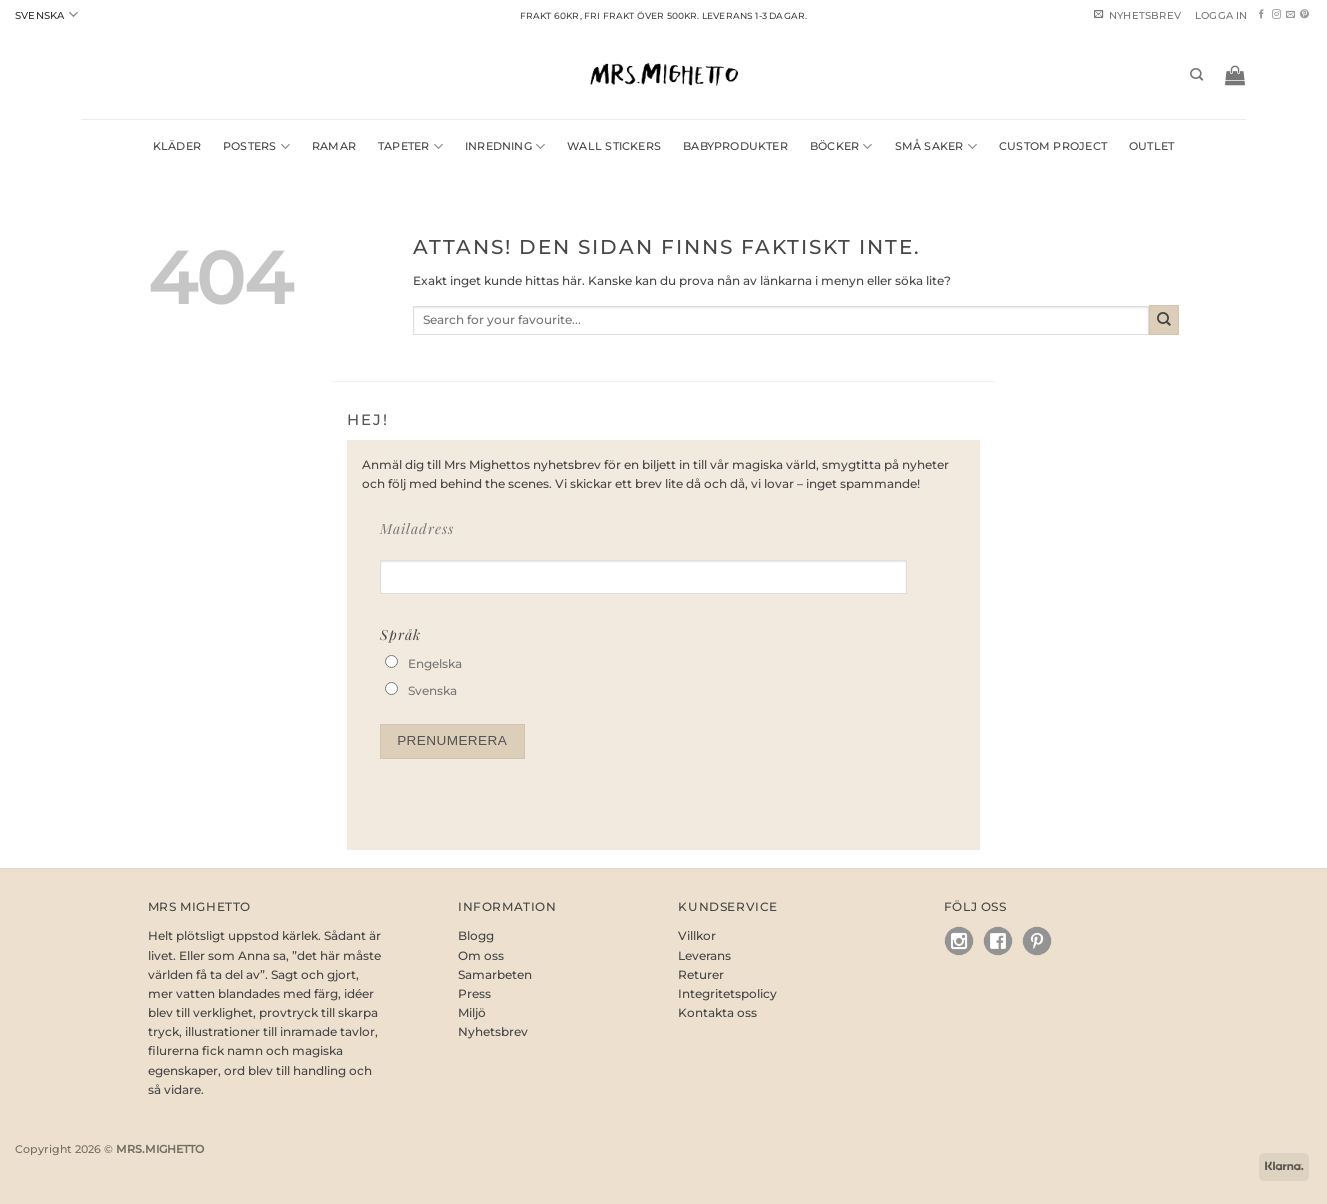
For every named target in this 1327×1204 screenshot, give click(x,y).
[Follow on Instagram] (1276, 15)
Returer (701, 974)
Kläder (177, 146)
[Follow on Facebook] (1261, 15)
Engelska (435, 663)
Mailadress (417, 528)
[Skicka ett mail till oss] (1290, 15)
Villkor (697, 935)
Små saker (936, 146)
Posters (256, 146)
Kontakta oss (717, 1012)
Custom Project (1053, 146)
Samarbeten (495, 974)
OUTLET (1151, 146)
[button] (1221, 15)
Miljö (472, 1012)
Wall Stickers (614, 146)
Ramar (334, 146)
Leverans (704, 955)
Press (474, 993)
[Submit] (1164, 320)
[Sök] (1196, 75)
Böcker (841, 146)
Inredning (505, 146)
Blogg (476, 935)
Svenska (46, 14)
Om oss (481, 955)
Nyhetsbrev (493, 1031)
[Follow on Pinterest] (1304, 15)
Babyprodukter (735, 146)
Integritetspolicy (727, 993)
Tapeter (410, 146)
